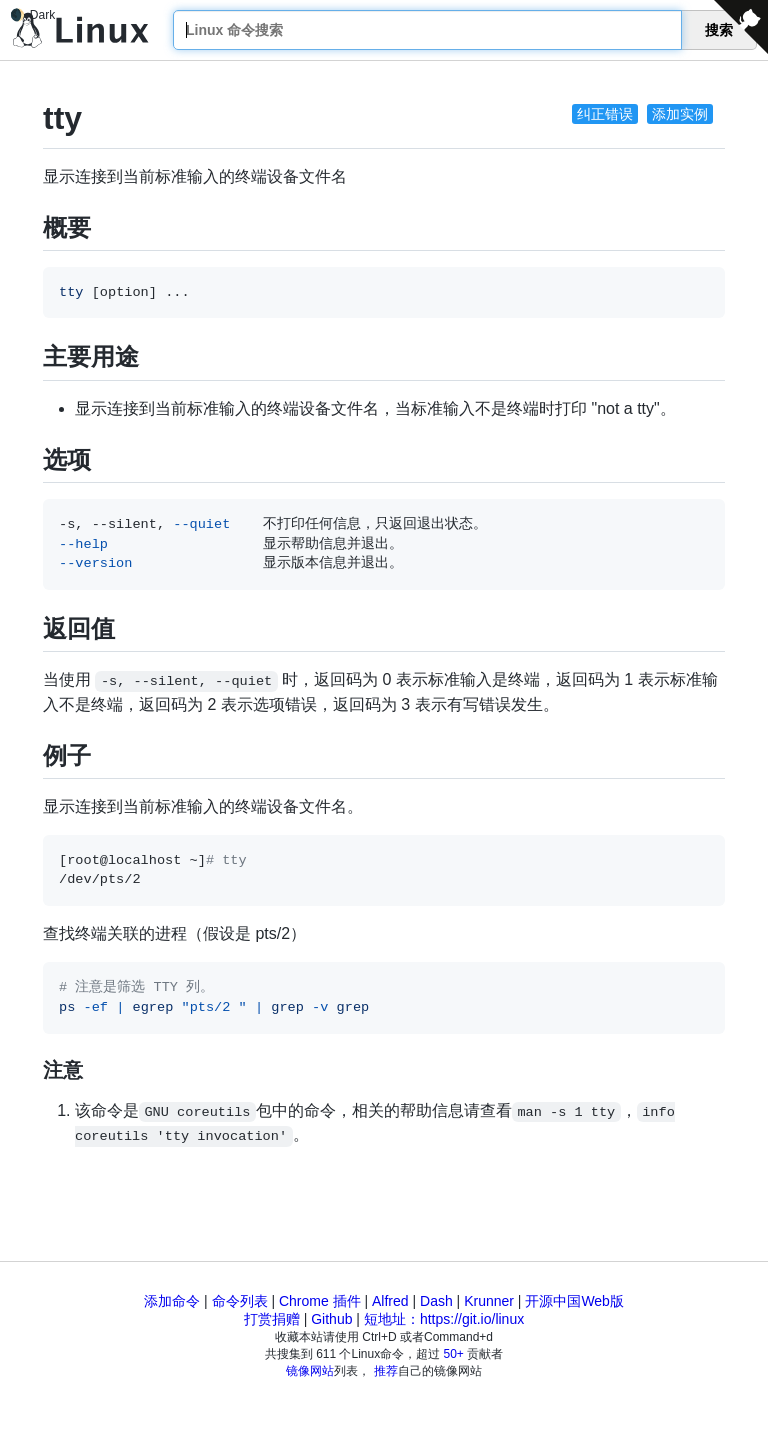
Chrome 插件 (320, 1301)
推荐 (386, 1371)
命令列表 (240, 1301)
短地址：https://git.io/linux (444, 1319)
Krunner (489, 1301)
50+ (454, 1354)
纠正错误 (605, 114)
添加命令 (172, 1301)
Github (331, 1319)
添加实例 (680, 114)
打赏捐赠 (272, 1319)
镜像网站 (310, 1371)
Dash (436, 1301)
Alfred (390, 1301)
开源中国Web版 (574, 1301)
